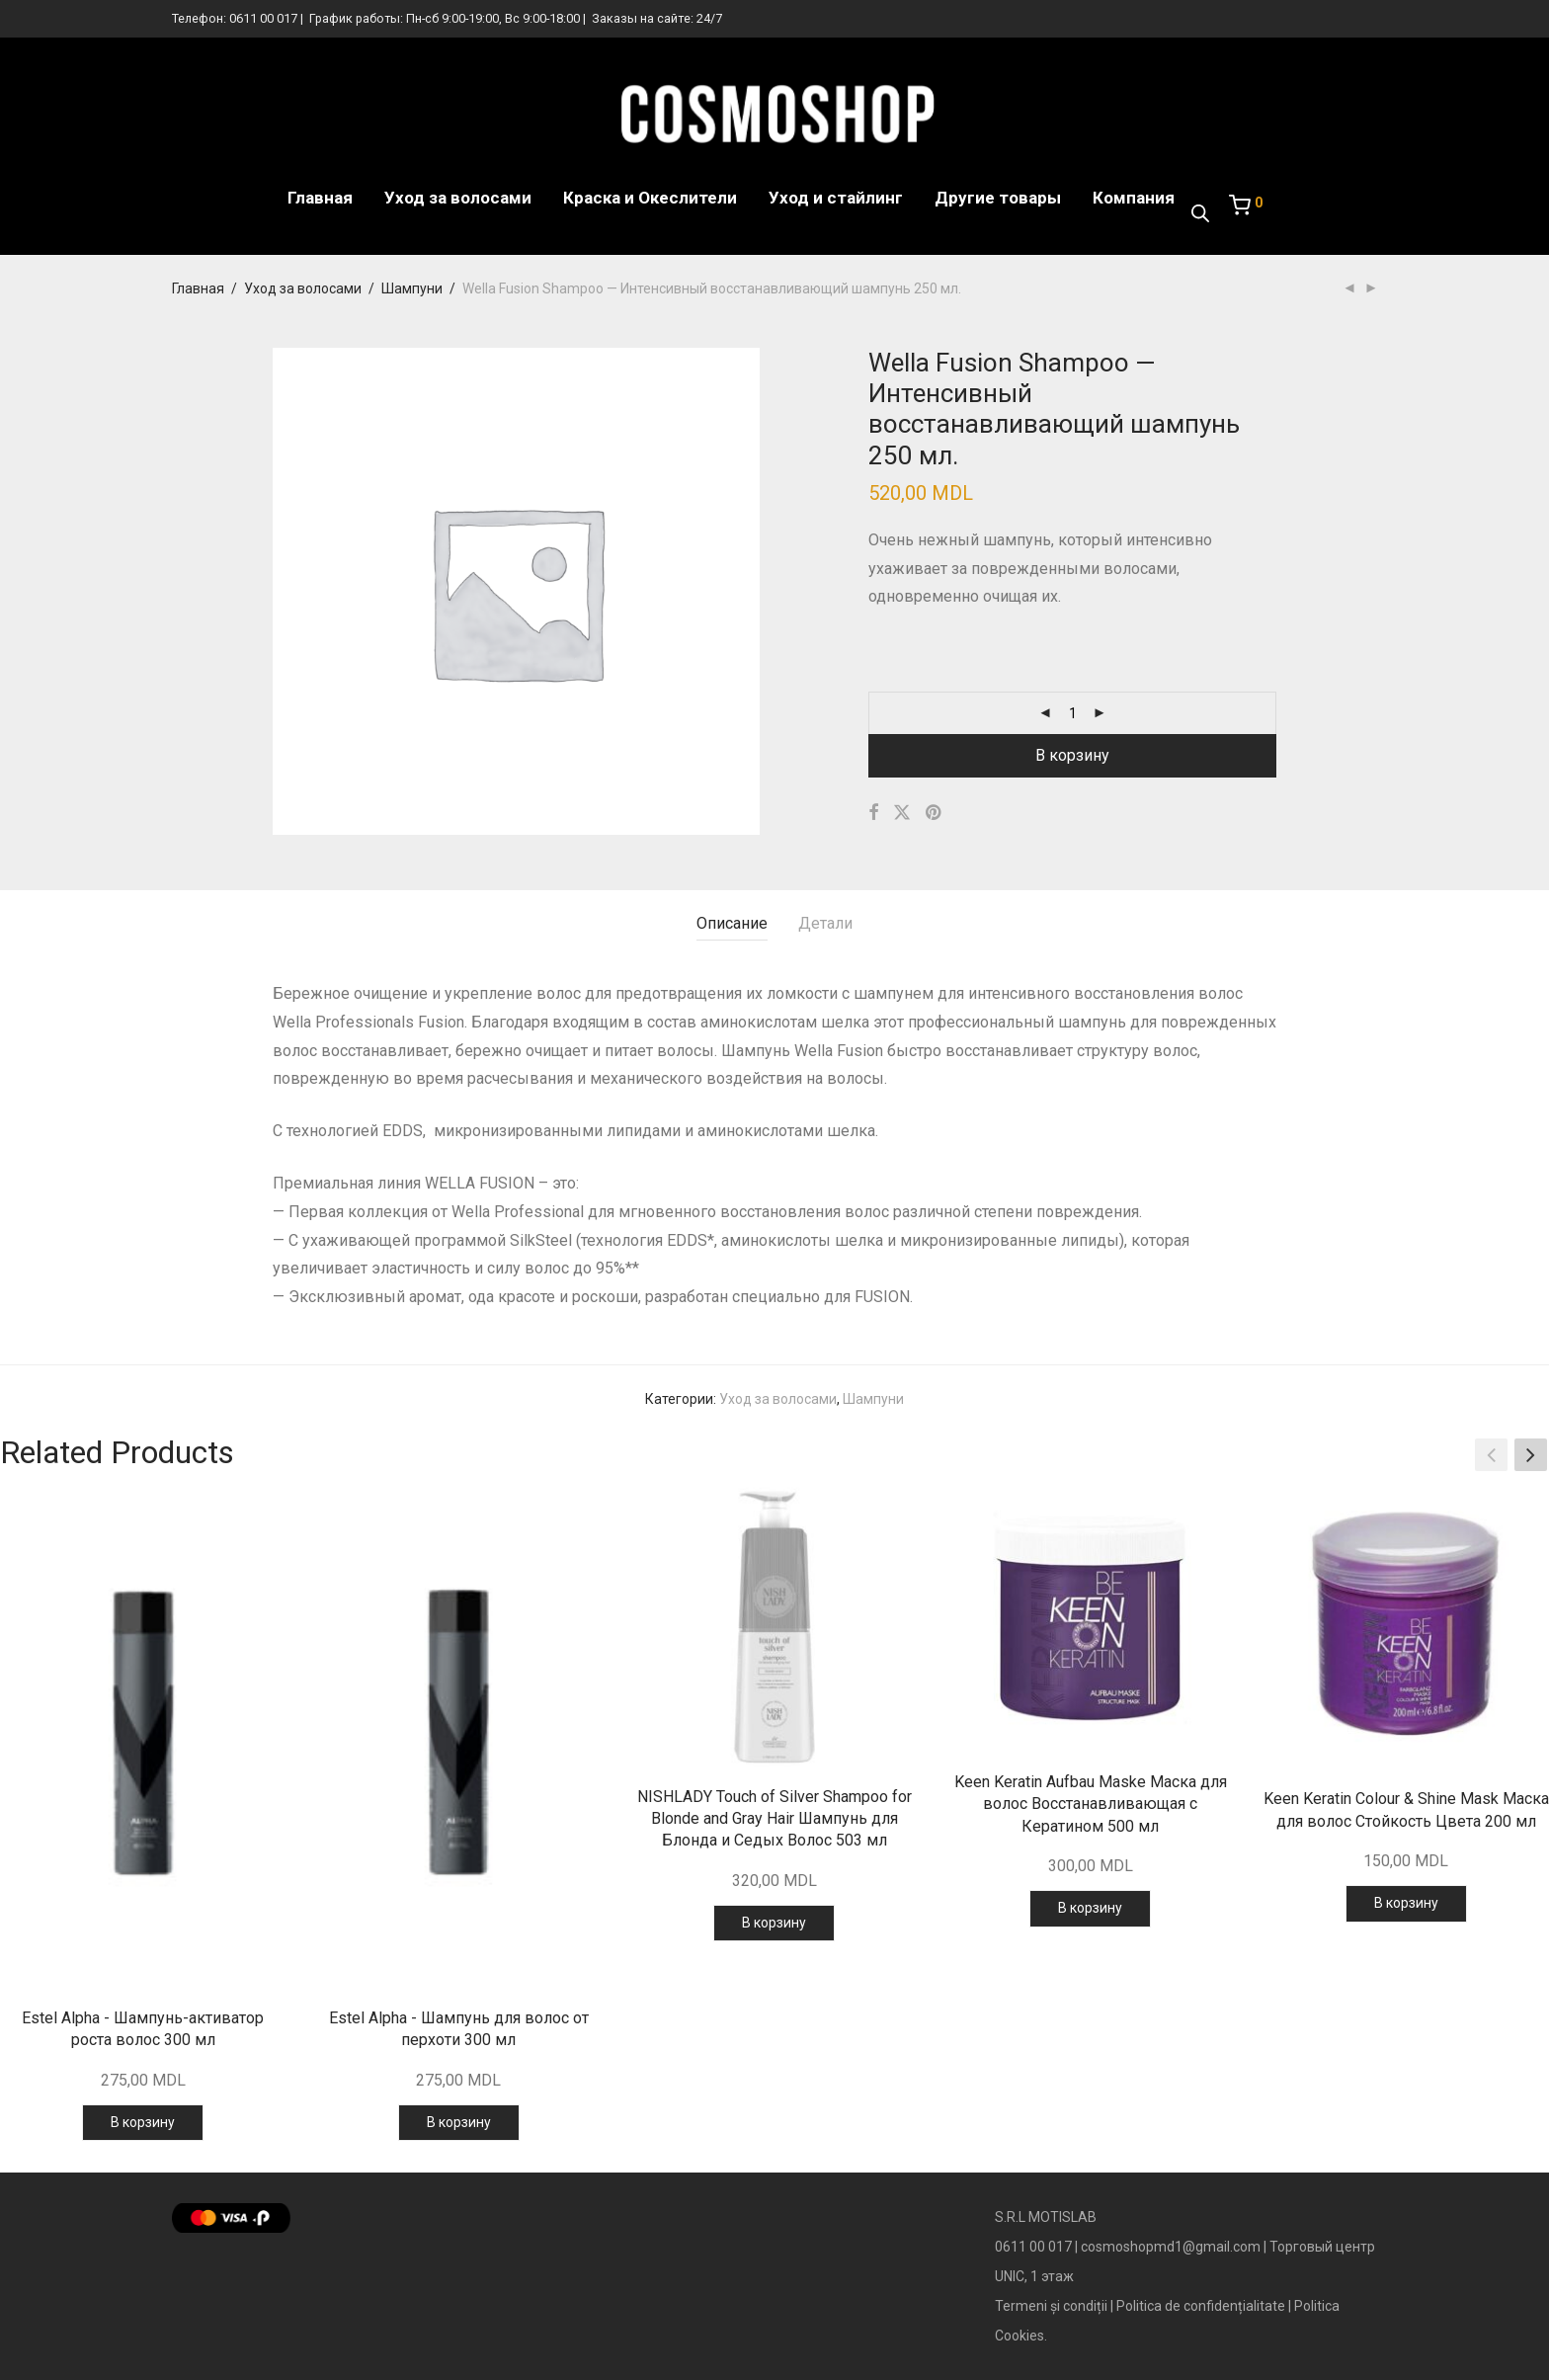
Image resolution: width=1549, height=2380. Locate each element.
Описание (732, 923)
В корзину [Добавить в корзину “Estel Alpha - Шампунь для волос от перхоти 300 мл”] (459, 2122)
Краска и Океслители (650, 197)
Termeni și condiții (1051, 2306)
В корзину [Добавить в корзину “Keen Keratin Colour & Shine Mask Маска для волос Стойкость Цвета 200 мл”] (1406, 1903)
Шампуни (412, 288)
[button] (1530, 1455)
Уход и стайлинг (836, 197)
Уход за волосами (457, 197)
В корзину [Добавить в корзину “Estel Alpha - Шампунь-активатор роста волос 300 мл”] (143, 2122)
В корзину (1072, 755)
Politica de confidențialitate (1200, 2306)
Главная (320, 197)
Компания (1134, 197)
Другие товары (998, 197)
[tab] (732, 924)
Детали (825, 923)
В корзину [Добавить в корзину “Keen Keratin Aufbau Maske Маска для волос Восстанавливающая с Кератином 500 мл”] (1090, 1908)
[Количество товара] (1073, 713)
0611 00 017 (263, 18)
